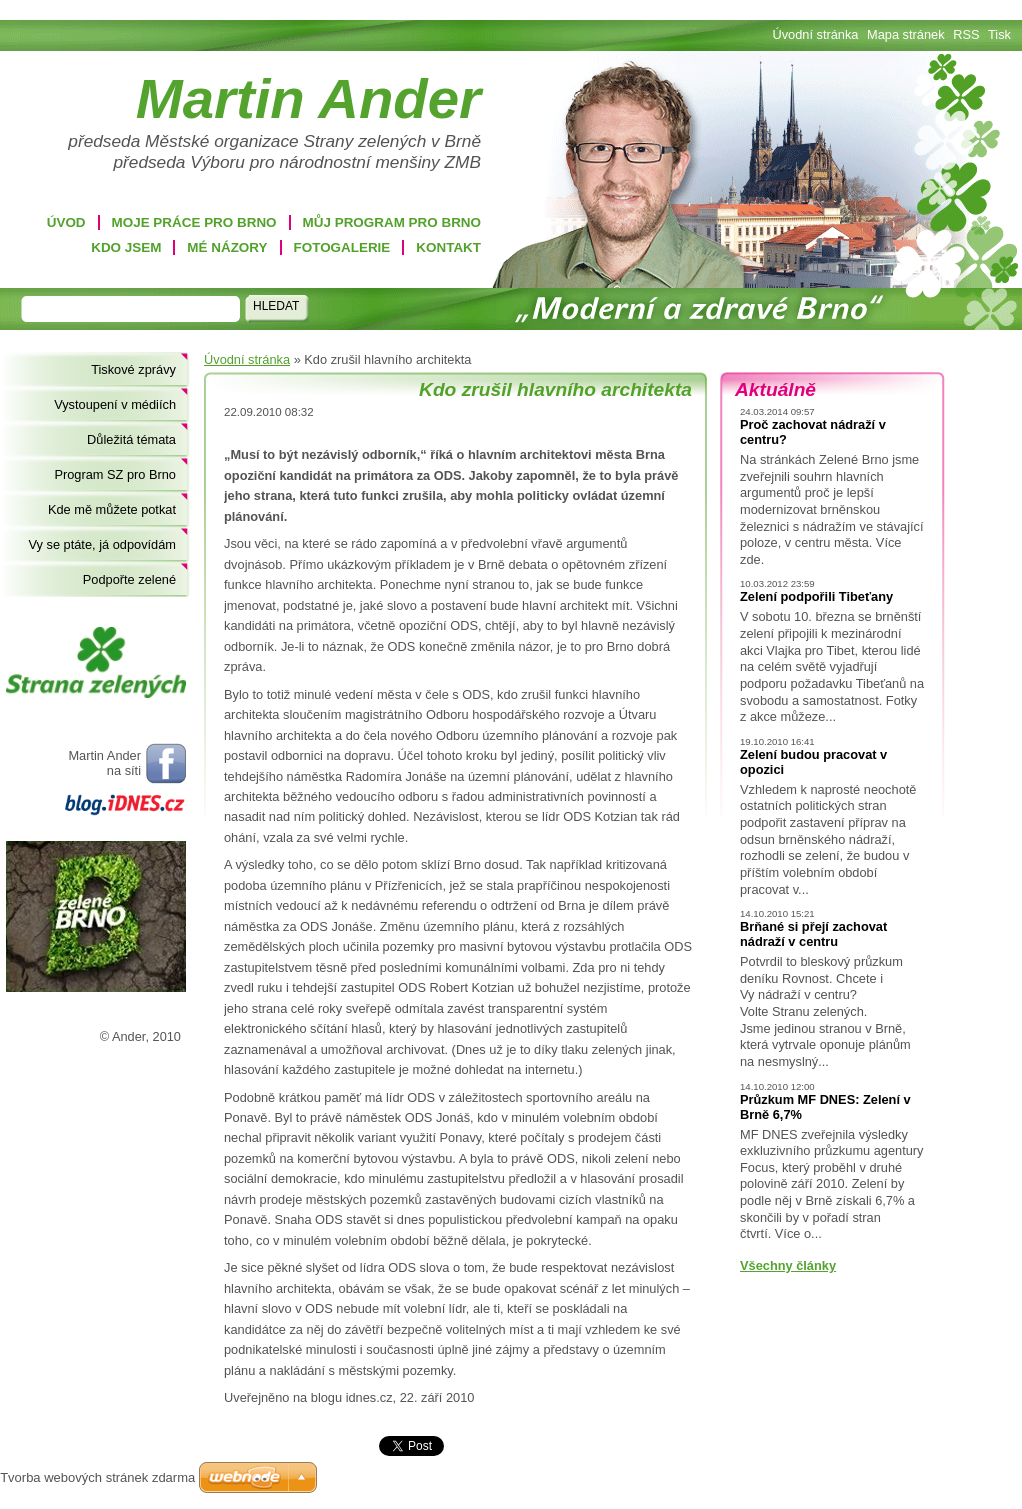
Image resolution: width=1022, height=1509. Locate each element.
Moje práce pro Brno (194, 222)
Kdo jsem (126, 247)
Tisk (999, 34)
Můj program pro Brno (392, 222)
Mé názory (227, 247)
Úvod (66, 222)
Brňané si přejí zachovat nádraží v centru (813, 934)
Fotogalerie (342, 247)
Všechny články (788, 1265)
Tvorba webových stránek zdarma (97, 1477)
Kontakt (448, 247)
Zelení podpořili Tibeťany (816, 596)
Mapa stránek (906, 34)
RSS (966, 34)
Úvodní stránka (247, 359)
